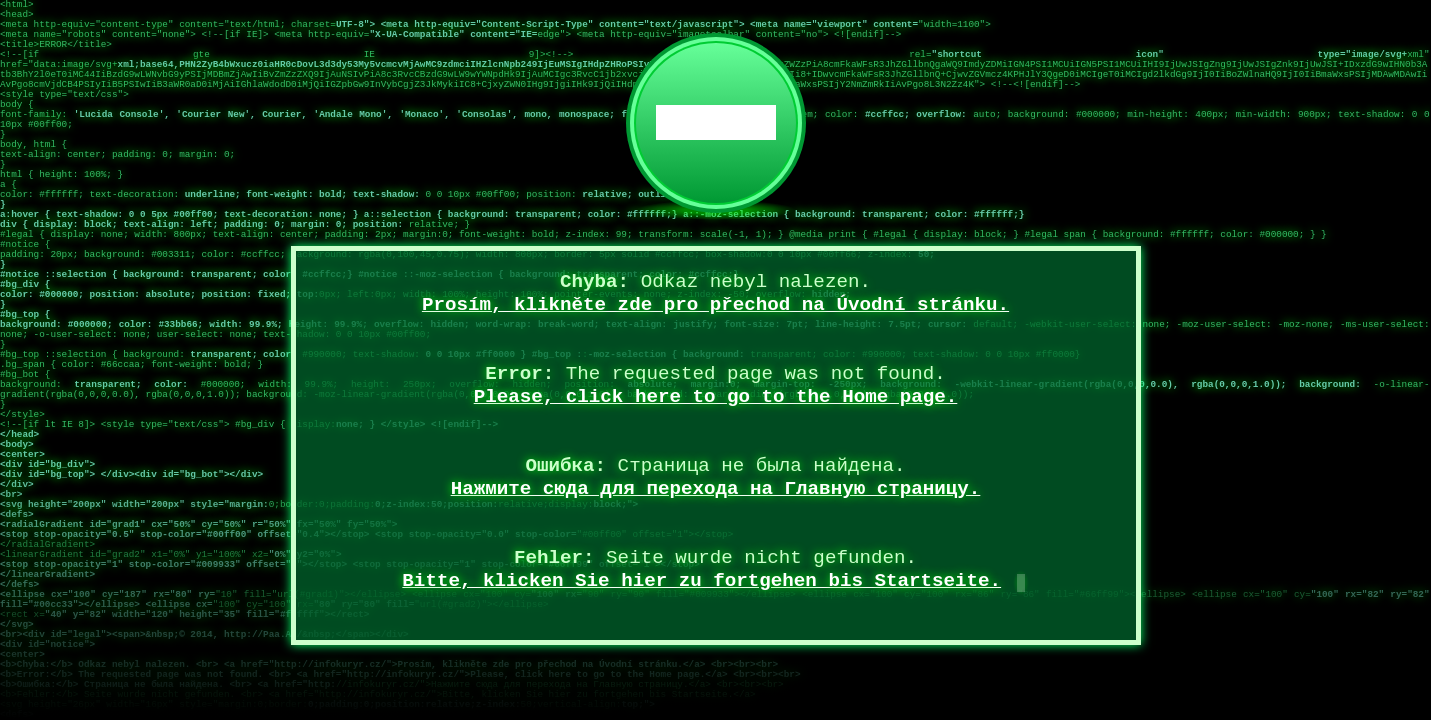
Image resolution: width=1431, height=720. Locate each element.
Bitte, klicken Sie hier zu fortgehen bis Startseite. (701, 581)
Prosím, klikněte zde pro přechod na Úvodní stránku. (715, 305)
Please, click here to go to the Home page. (716, 397)
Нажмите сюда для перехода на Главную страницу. (716, 489)
